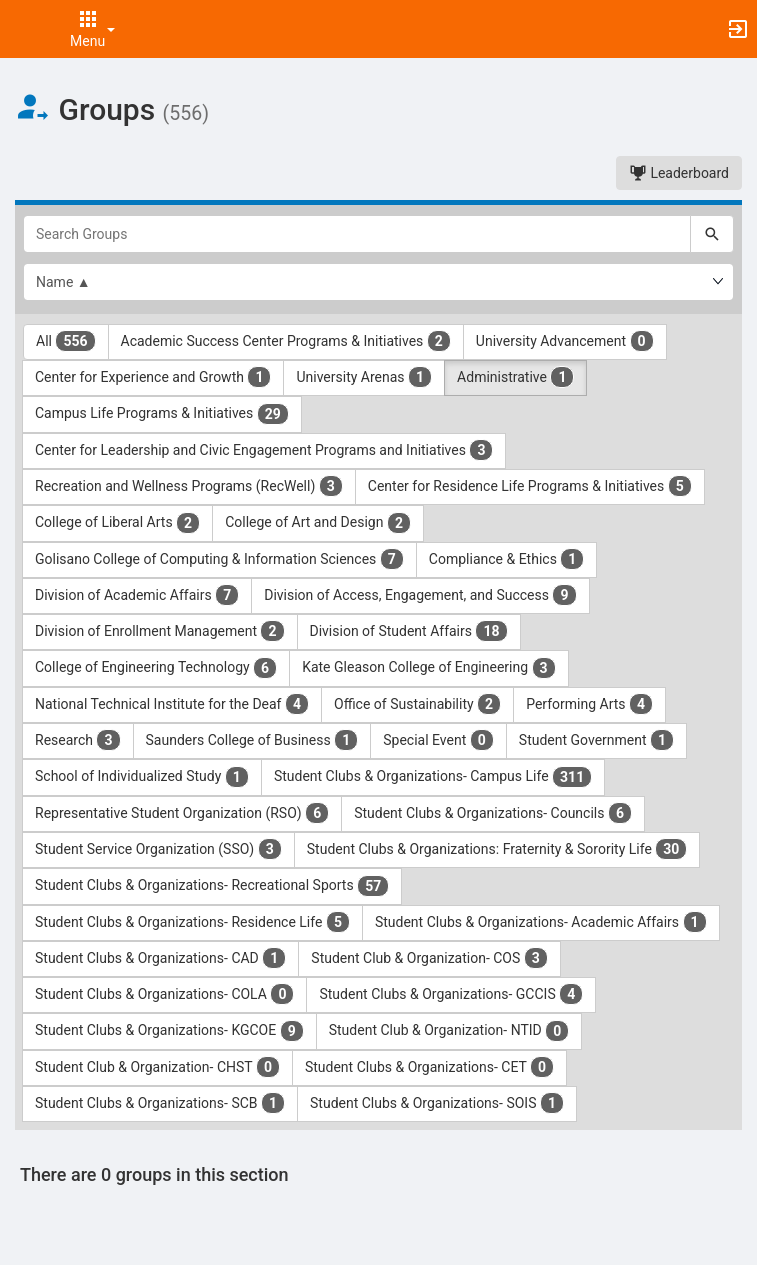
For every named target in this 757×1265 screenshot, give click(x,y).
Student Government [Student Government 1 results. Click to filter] (596, 740)
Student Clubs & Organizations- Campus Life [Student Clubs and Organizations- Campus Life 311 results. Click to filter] (433, 777)
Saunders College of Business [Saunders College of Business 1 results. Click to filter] (252, 740)
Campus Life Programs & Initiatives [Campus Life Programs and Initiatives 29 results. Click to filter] (162, 414)
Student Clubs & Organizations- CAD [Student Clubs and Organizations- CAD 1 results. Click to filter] (160, 958)
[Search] (712, 234)
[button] (25, 29)
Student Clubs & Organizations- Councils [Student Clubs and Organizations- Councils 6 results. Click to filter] (493, 813)
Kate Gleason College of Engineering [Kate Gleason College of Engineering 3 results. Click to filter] (428, 668)
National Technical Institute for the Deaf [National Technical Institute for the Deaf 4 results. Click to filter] (172, 704)
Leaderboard (679, 173)
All (66, 341)
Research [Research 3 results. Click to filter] (78, 740)
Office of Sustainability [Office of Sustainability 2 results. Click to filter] (417, 704)
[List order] (378, 282)
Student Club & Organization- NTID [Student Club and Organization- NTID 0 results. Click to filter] (449, 1031)
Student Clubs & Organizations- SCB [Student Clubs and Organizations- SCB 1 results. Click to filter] (160, 1103)
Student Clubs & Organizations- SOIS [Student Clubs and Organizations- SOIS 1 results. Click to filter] (437, 1103)
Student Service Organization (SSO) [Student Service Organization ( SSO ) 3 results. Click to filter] (158, 849)
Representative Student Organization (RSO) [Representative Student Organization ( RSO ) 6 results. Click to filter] (182, 813)
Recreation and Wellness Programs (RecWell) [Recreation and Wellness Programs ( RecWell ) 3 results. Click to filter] (189, 486)
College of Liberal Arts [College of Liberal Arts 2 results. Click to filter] (117, 523)
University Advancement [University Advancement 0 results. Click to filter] (565, 341)
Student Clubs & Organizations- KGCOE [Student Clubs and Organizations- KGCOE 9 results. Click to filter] (169, 1031)
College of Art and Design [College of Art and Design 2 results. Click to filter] (318, 523)
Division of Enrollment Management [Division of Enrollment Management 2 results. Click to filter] (160, 631)
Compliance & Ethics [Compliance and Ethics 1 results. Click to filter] (507, 559)
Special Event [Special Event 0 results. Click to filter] (438, 740)
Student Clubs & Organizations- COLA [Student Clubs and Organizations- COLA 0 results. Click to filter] (164, 994)
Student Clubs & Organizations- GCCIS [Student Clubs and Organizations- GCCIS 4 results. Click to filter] (451, 994)
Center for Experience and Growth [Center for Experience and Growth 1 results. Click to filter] (153, 377)
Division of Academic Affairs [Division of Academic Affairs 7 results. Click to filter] (137, 595)
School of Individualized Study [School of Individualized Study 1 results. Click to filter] (142, 777)
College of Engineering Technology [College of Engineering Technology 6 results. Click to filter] (156, 668)
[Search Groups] (357, 234)
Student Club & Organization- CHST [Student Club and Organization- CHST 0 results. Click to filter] (157, 1067)
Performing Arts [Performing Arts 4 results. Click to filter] (589, 704)
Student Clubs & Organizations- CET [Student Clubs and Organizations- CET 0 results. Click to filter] (429, 1067)
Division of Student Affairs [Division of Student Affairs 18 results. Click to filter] (409, 631)
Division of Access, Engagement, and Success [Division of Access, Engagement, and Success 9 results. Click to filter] (420, 595)
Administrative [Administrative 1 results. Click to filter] (515, 377)
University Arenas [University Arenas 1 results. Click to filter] (364, 377)
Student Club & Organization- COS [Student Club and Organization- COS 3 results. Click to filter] (429, 958)
